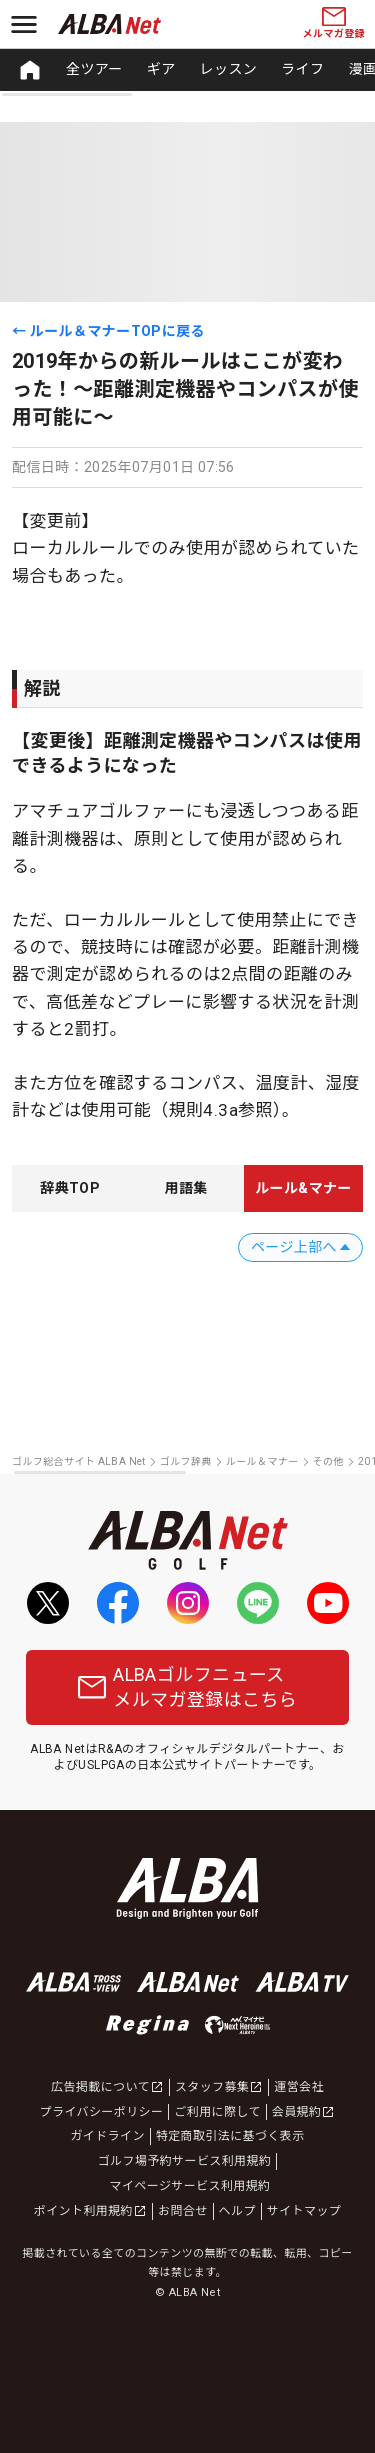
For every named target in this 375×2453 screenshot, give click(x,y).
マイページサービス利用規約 (190, 2186)
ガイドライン (107, 2136)
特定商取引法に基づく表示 (230, 2136)
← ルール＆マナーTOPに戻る (108, 331)
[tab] (70, 1189)
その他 (328, 1461)
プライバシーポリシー (102, 2112)
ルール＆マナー (262, 1461)
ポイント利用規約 (90, 2211)
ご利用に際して (217, 2112)
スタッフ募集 (219, 2087)
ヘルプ (237, 2211)
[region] (187, 70)
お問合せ (183, 2211)
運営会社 (299, 2087)
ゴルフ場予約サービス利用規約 (185, 2161)
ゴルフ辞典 (186, 1461)
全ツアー (94, 69)
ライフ (302, 69)
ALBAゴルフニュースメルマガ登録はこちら (188, 1687)
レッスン (229, 69)
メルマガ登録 (334, 23)
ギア (161, 69)
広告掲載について (107, 2087)
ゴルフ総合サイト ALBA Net (79, 1461)
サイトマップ (304, 2211)
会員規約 (304, 2112)
